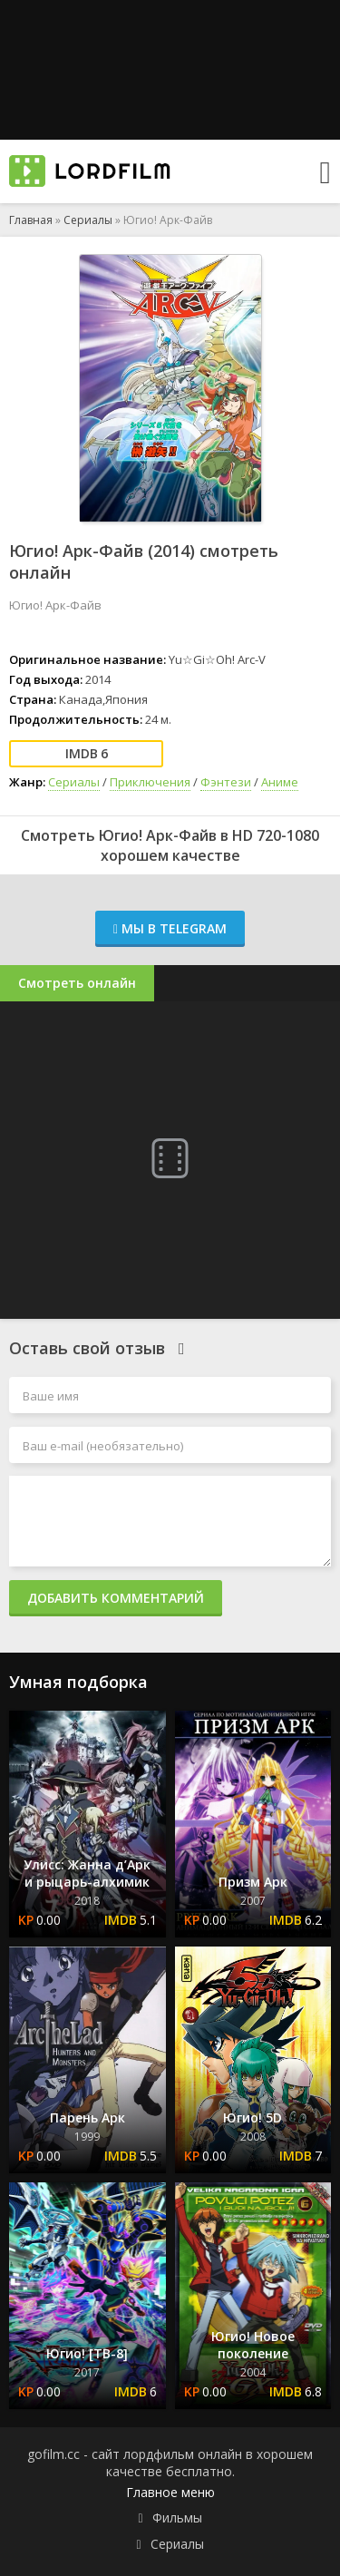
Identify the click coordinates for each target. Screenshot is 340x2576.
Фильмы (177, 2517)
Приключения (150, 782)
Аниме (279, 782)
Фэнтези (225, 782)
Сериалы (87, 220)
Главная (31, 220)
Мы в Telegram (170, 928)
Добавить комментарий (115, 1597)
